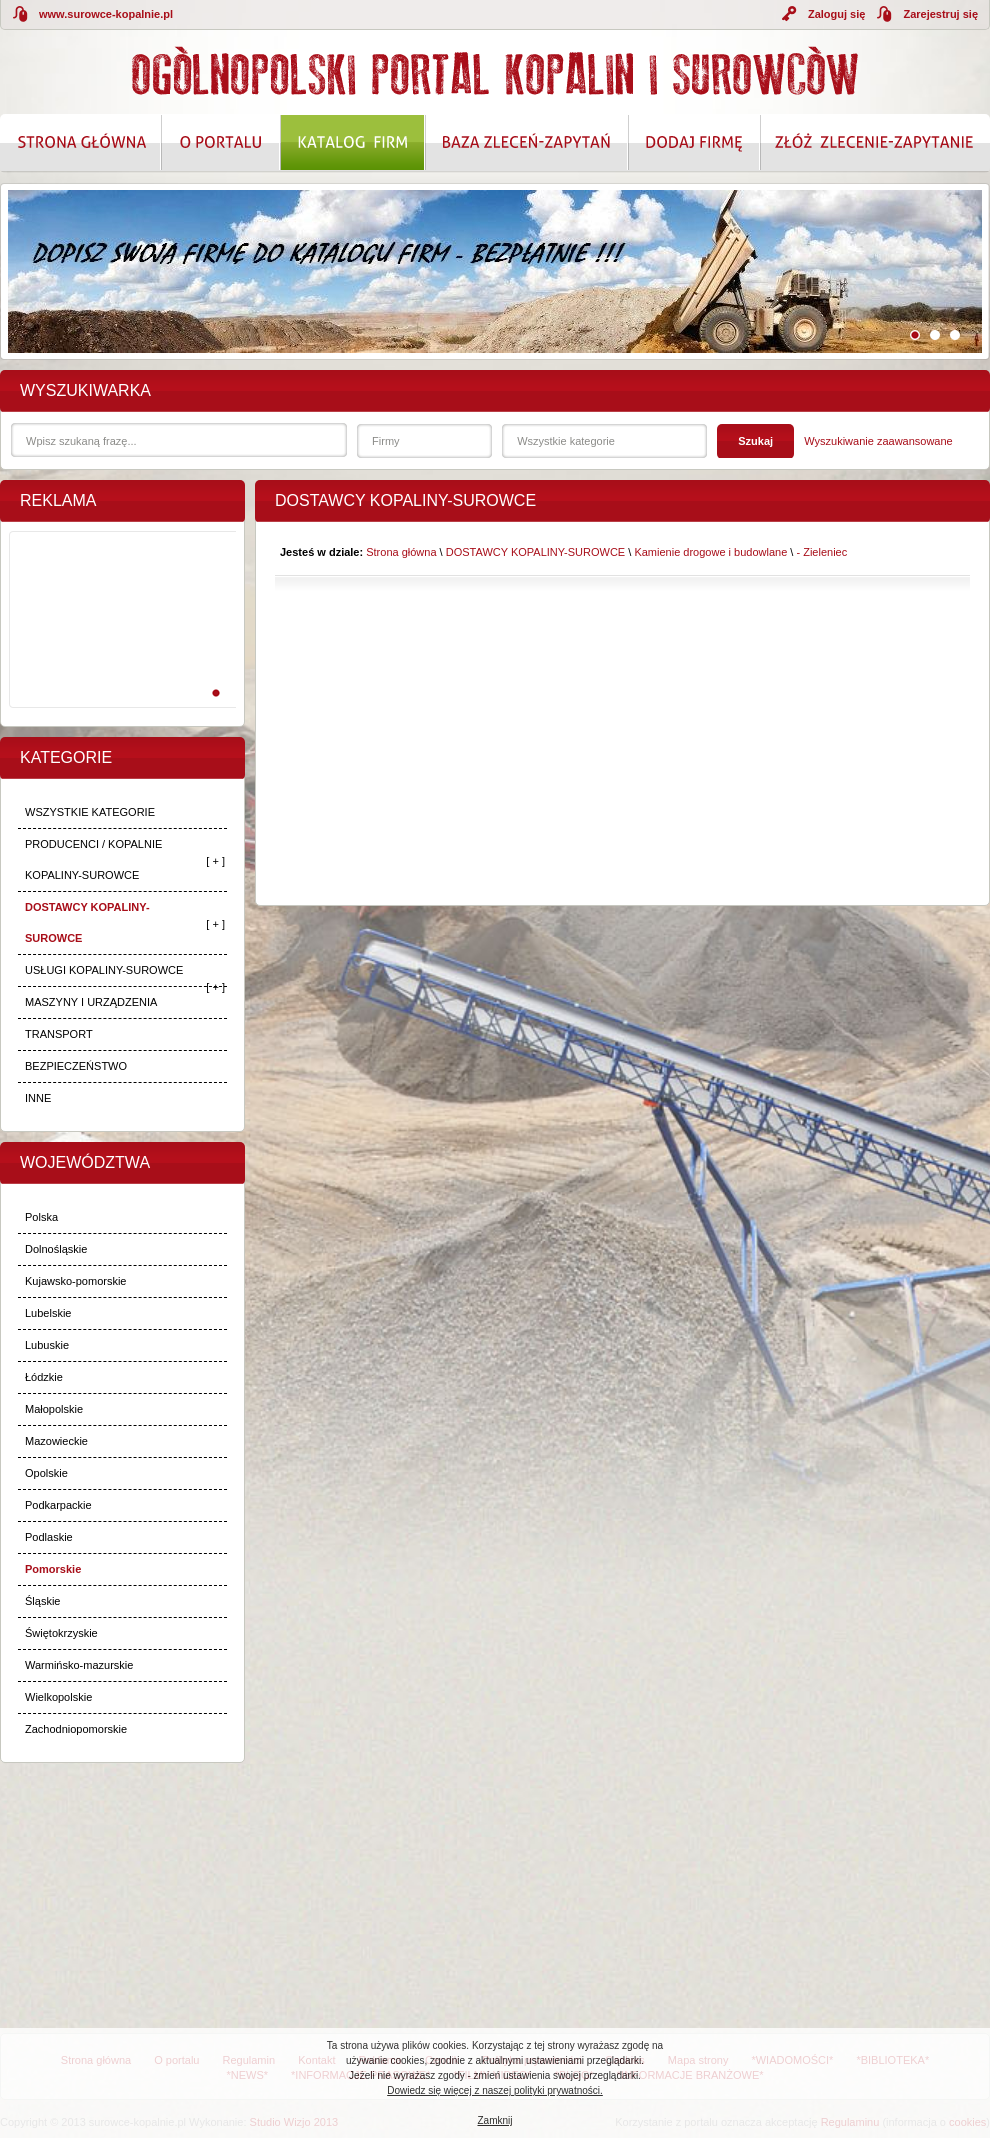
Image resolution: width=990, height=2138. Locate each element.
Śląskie (42, 1601)
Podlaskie (49, 1537)
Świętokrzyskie (61, 1633)
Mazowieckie (56, 1441)
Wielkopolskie (58, 1697)
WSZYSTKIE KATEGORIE (90, 812)
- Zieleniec (821, 552)
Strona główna (401, 552)
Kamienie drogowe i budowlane (710, 552)
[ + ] (215, 861)
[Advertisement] (119, 641)
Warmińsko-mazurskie (79, 1665)
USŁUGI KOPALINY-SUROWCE (104, 970)
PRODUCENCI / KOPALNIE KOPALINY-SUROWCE (93, 859)
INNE (38, 1098)
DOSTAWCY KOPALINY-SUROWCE (87, 922)
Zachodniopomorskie (76, 1729)
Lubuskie (47, 1345)
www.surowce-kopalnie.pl (106, 14)
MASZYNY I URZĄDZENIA (91, 1002)
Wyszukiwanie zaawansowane (878, 441)
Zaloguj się (836, 14)
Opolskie (46, 1473)
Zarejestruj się (940, 14)
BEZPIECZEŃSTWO (76, 1066)
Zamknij (494, 2120)
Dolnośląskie (56, 1249)
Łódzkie (44, 1377)
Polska (41, 1217)
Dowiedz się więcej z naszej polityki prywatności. (495, 2090)
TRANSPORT (59, 1034)
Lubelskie (48, 1313)
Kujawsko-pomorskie (75, 1281)
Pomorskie (53, 1569)
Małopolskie (54, 1409)
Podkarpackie (58, 1505)
